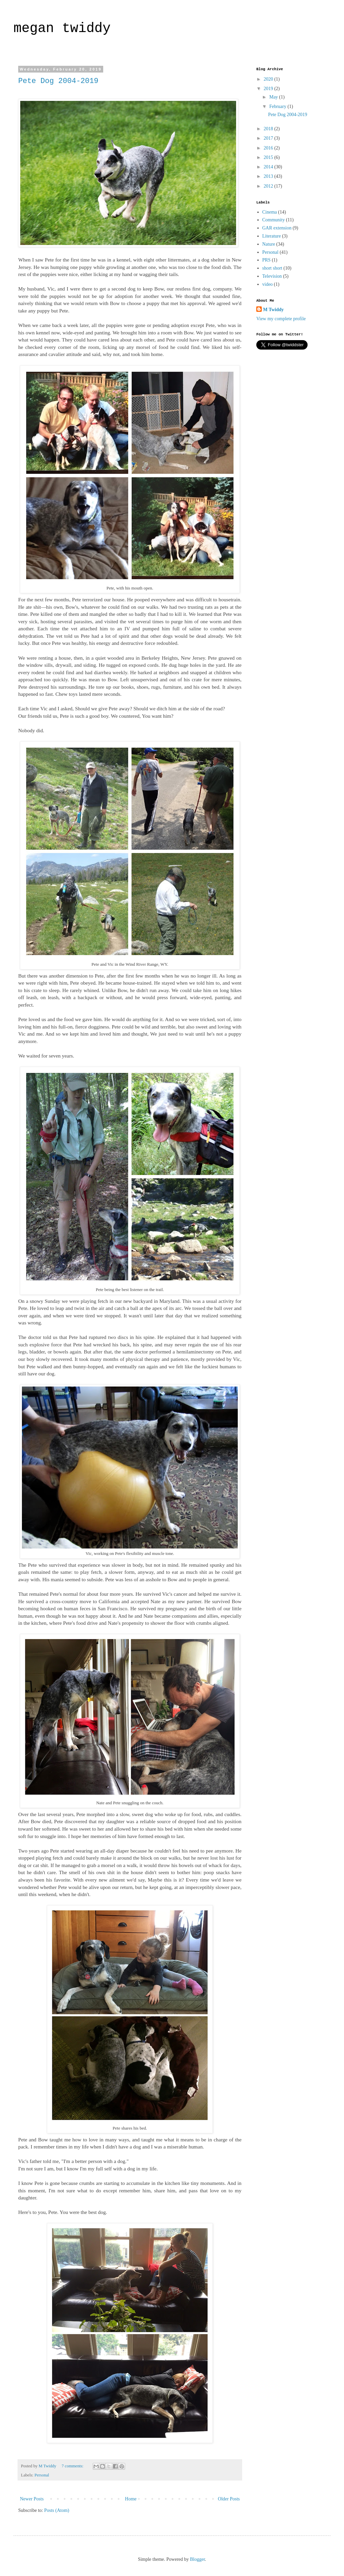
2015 (269, 157)
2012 (269, 186)
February (278, 106)
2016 (269, 147)
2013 (269, 176)
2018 (269, 128)
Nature (268, 244)
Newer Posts (32, 2498)
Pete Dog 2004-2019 (58, 81)
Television (272, 276)
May (274, 97)
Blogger (197, 2559)
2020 (269, 79)
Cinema (269, 212)
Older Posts (229, 2498)
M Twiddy (273, 309)
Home (131, 2498)
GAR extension (277, 227)
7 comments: (73, 2466)
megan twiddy (62, 28)
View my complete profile (281, 318)
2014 (269, 166)
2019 (269, 88)
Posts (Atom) (56, 2510)
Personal (41, 2475)
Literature (271, 236)
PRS (266, 260)
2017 (269, 138)
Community (273, 219)
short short (272, 268)
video (267, 284)
